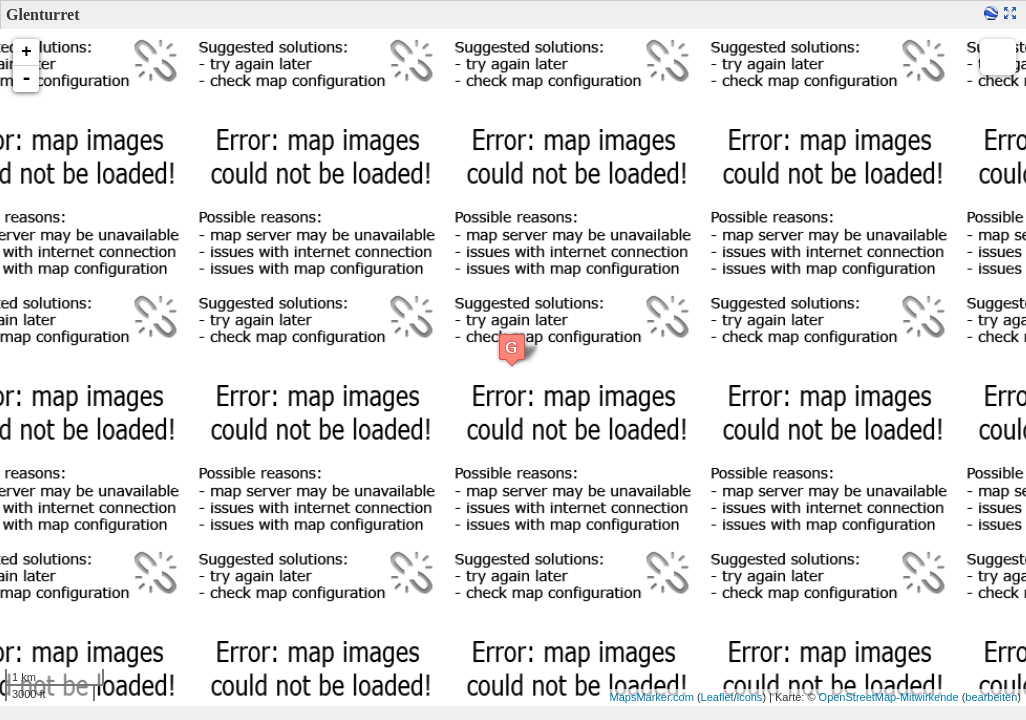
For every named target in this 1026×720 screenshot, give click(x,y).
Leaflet (717, 697)
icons (750, 697)
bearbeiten (991, 697)
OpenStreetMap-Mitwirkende (889, 697)
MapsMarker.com (652, 697)
